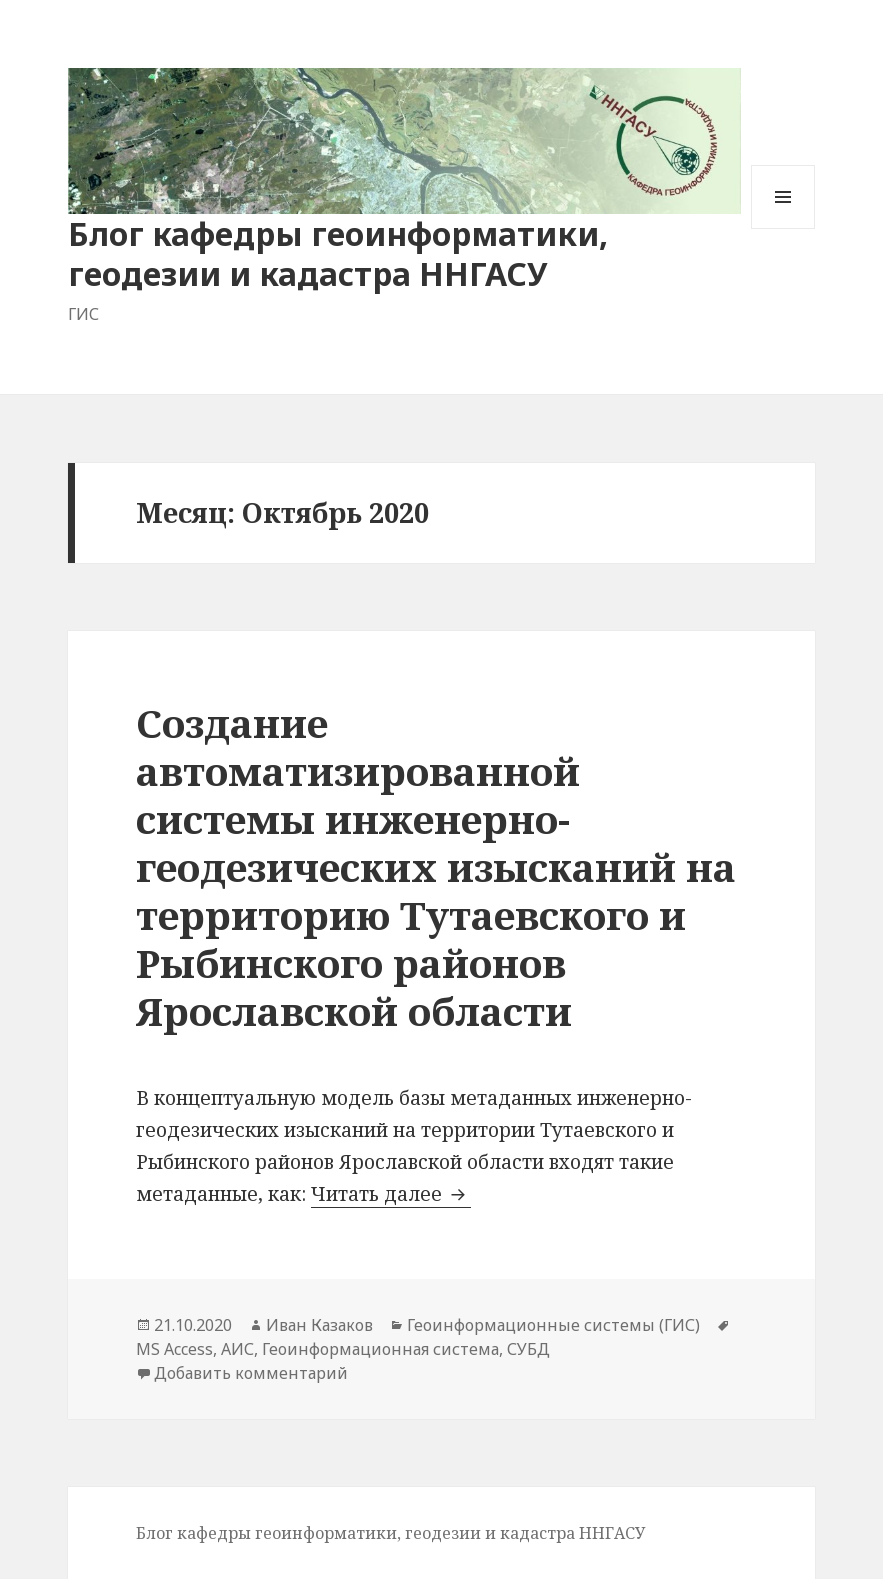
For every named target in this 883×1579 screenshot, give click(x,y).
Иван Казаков (319, 1325)
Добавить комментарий (251, 1373)
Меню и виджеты (783, 228)
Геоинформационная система (380, 1349)
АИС (237, 1349)
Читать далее (391, 1194)
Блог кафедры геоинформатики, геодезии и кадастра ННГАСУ (338, 253)
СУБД (528, 1349)
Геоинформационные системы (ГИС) (553, 1325)
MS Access (174, 1349)
